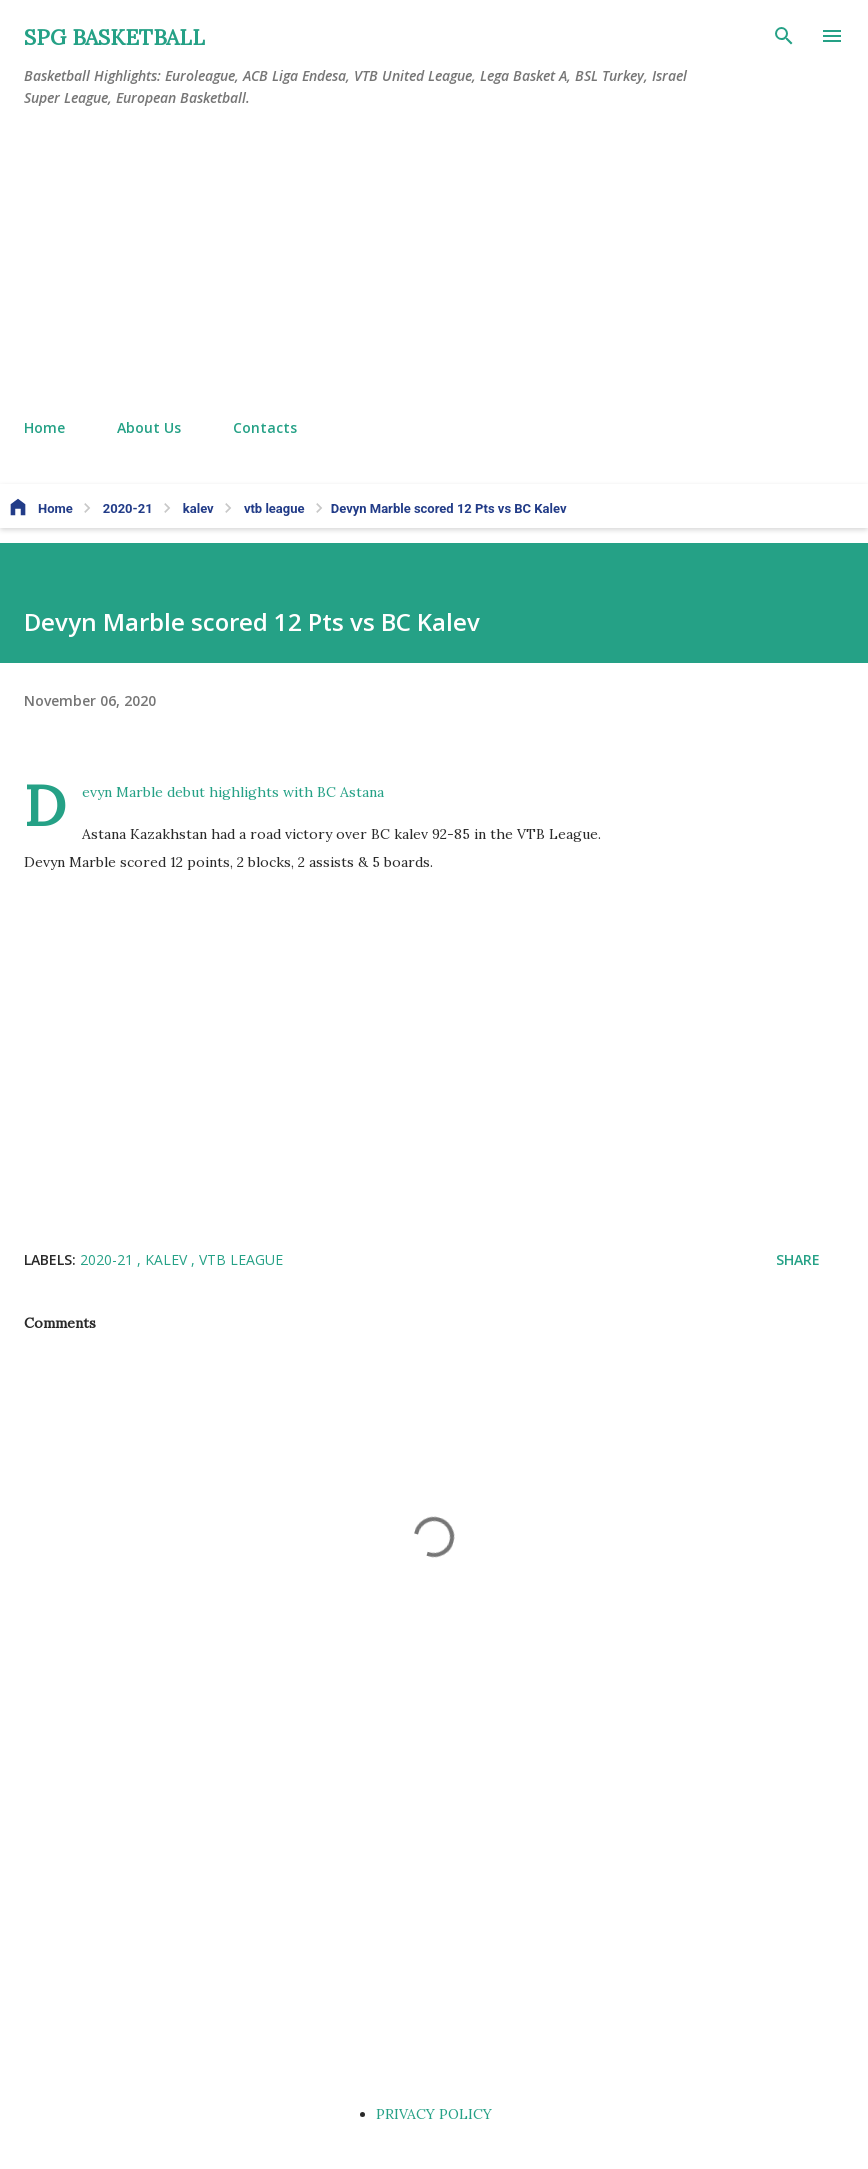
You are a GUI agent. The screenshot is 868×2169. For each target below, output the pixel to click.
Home (44, 427)
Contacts (265, 427)
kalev (168, 1259)
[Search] (784, 36)
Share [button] (798, 1259)
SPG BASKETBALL (114, 37)
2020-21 (108, 1259)
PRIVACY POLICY (434, 2114)
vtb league (241, 1259)
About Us (149, 427)
